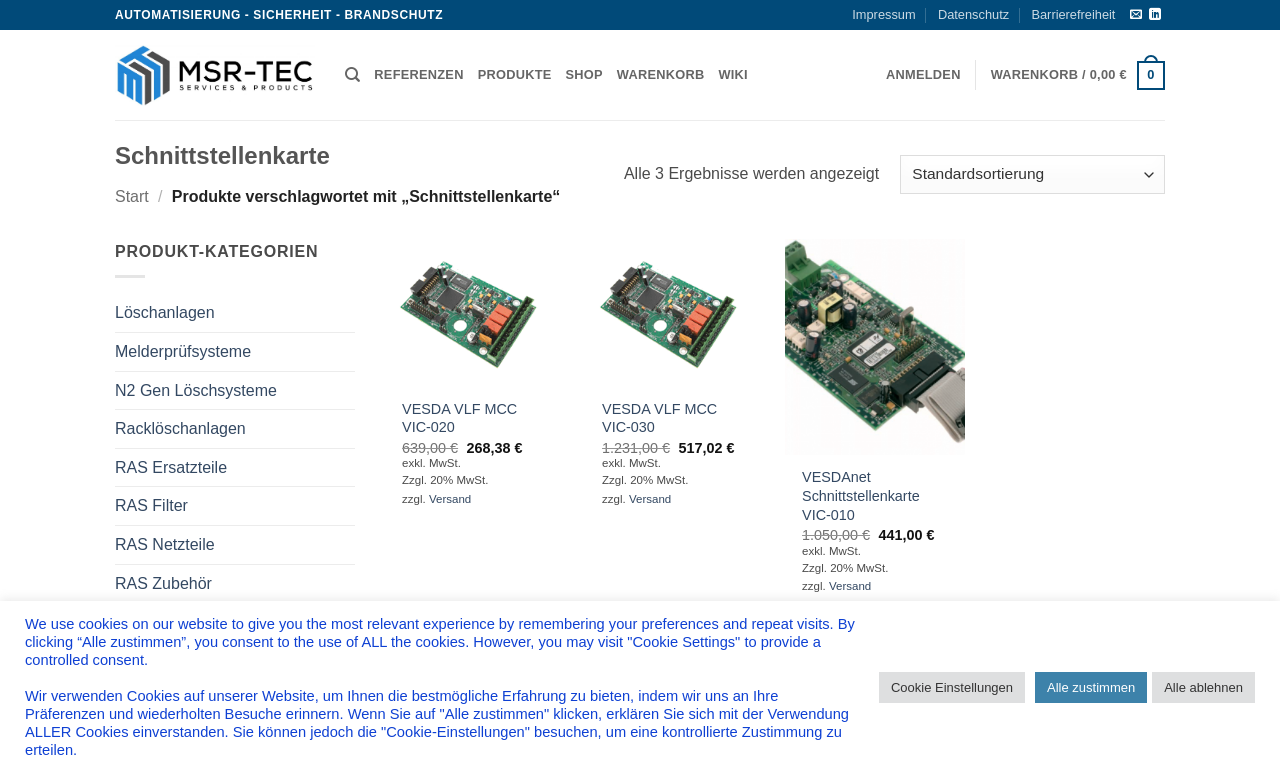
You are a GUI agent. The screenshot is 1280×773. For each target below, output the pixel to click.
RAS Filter (151, 505)
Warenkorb (661, 74)
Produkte (515, 74)
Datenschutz (973, 14)
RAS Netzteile (165, 544)
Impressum (883, 14)
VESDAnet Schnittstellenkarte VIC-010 (861, 495)
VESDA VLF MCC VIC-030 (659, 418)
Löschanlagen (165, 312)
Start (132, 196)
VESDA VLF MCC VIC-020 (459, 418)
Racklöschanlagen (180, 428)
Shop (584, 74)
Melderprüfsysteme (183, 351)
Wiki (732, 74)
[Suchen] (352, 75)
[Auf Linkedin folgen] (1155, 15)
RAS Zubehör (163, 583)
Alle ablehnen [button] (1203, 687)
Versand (450, 499)
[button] (923, 75)
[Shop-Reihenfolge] (1032, 174)
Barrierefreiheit (1073, 14)
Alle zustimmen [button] (1091, 687)
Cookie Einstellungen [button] (952, 687)
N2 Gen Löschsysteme (196, 390)
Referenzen (418, 74)
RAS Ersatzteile (171, 467)
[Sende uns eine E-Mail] (1136, 15)
